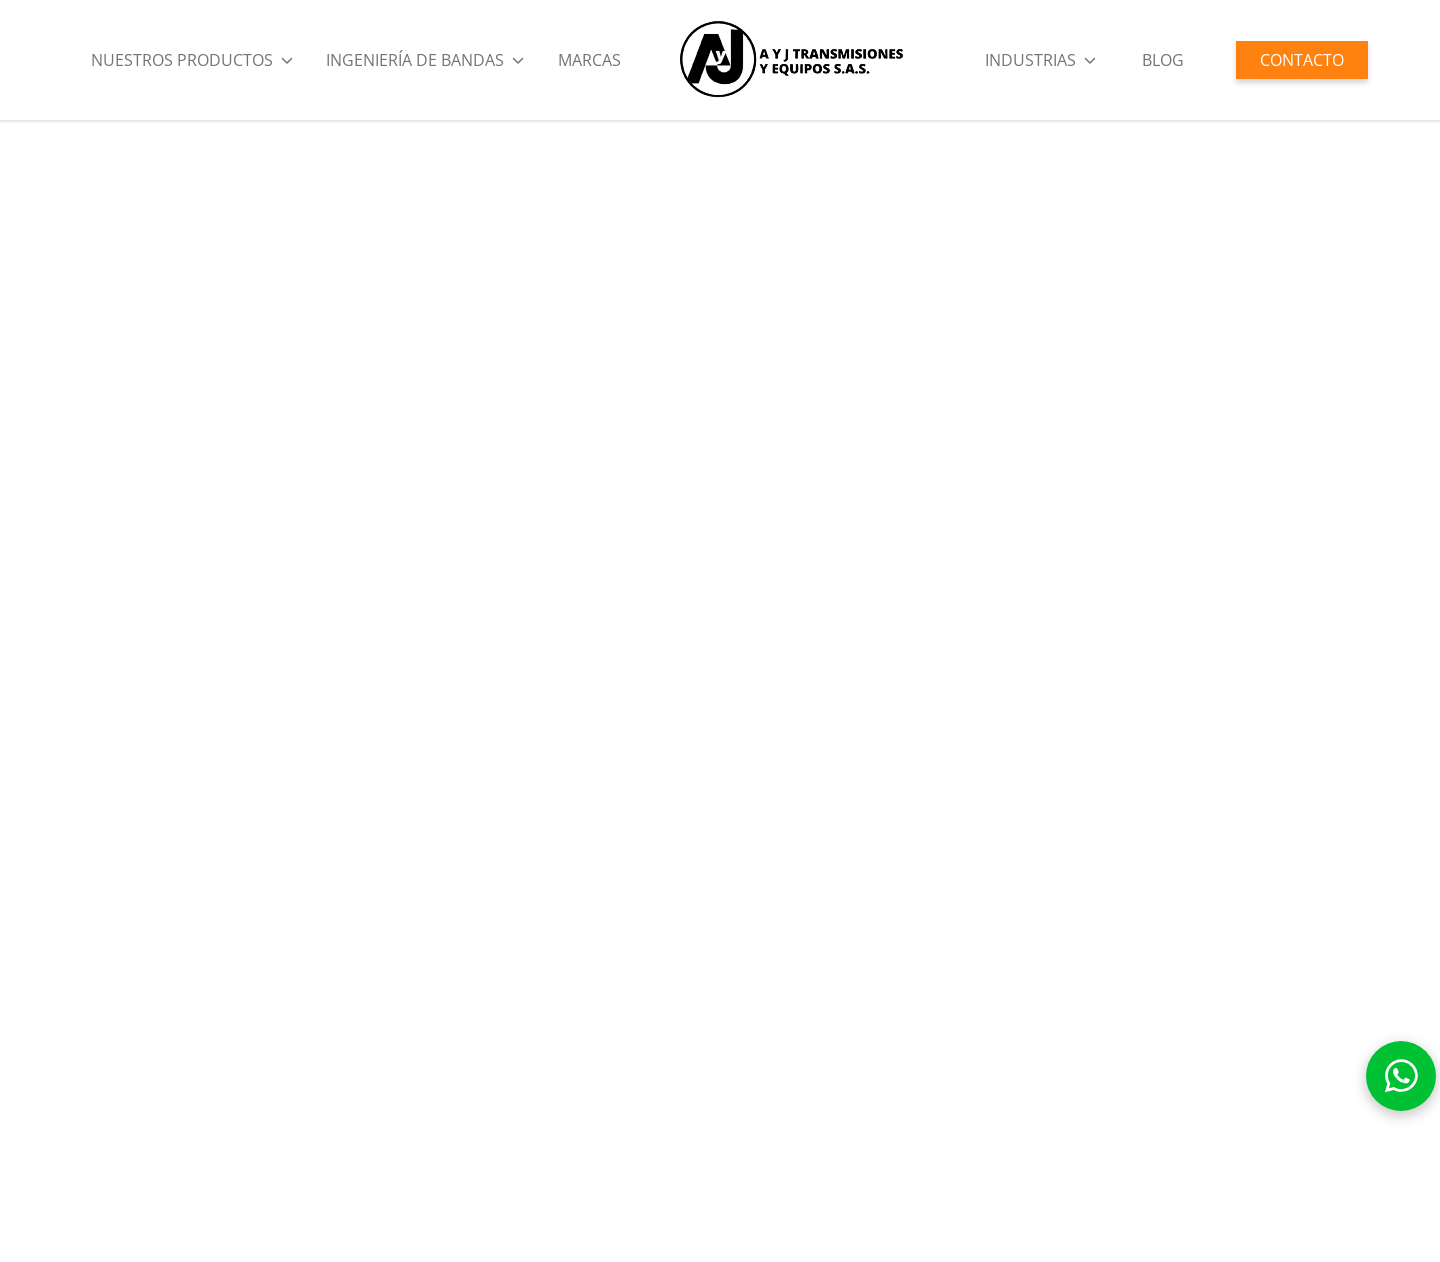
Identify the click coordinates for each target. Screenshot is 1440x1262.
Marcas (589, 60)
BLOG (1163, 60)
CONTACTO (1302, 60)
